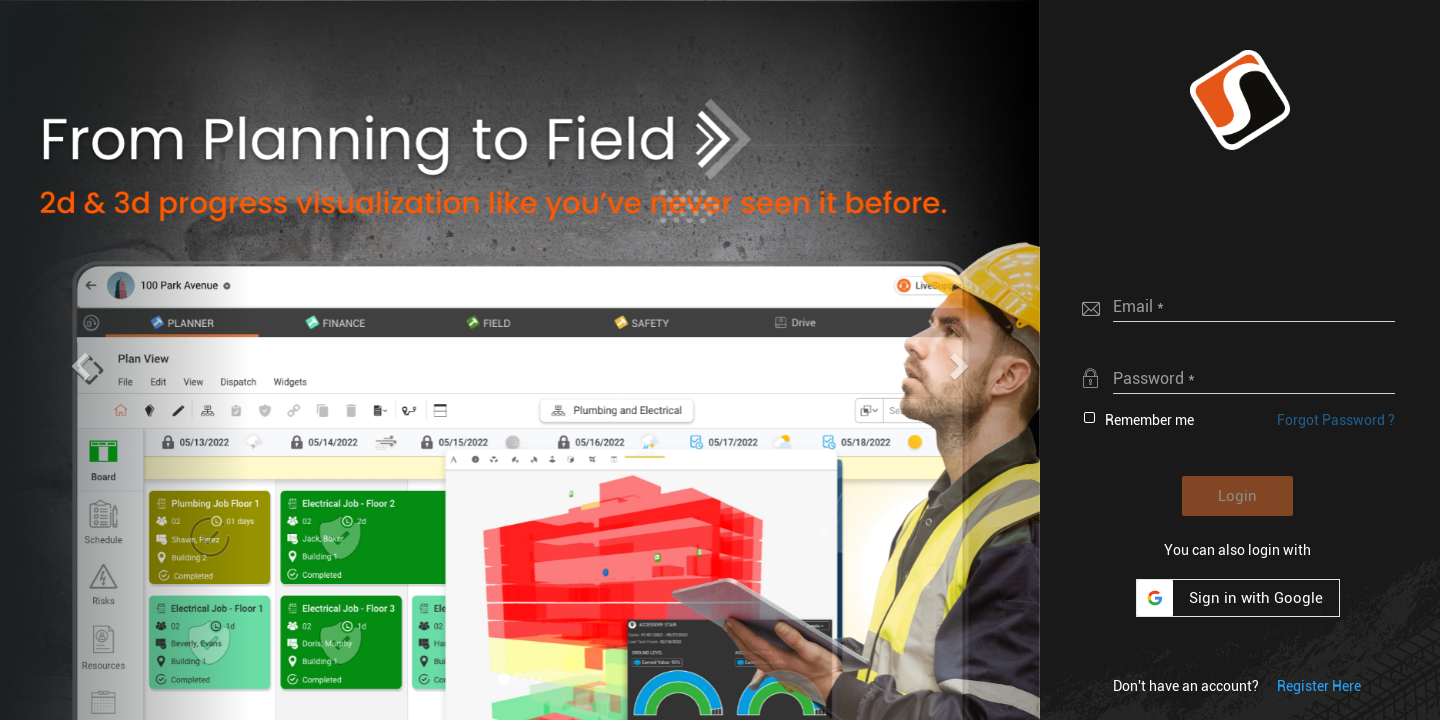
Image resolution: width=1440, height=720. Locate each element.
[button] (1240, 100)
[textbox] (1254, 305)
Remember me (1149, 420)
